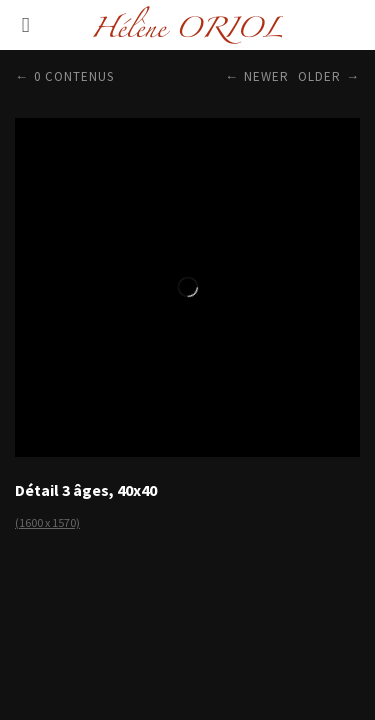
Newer (266, 76)
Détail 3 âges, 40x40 (86, 490)
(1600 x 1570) (47, 522)
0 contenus (74, 76)
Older (319, 76)
